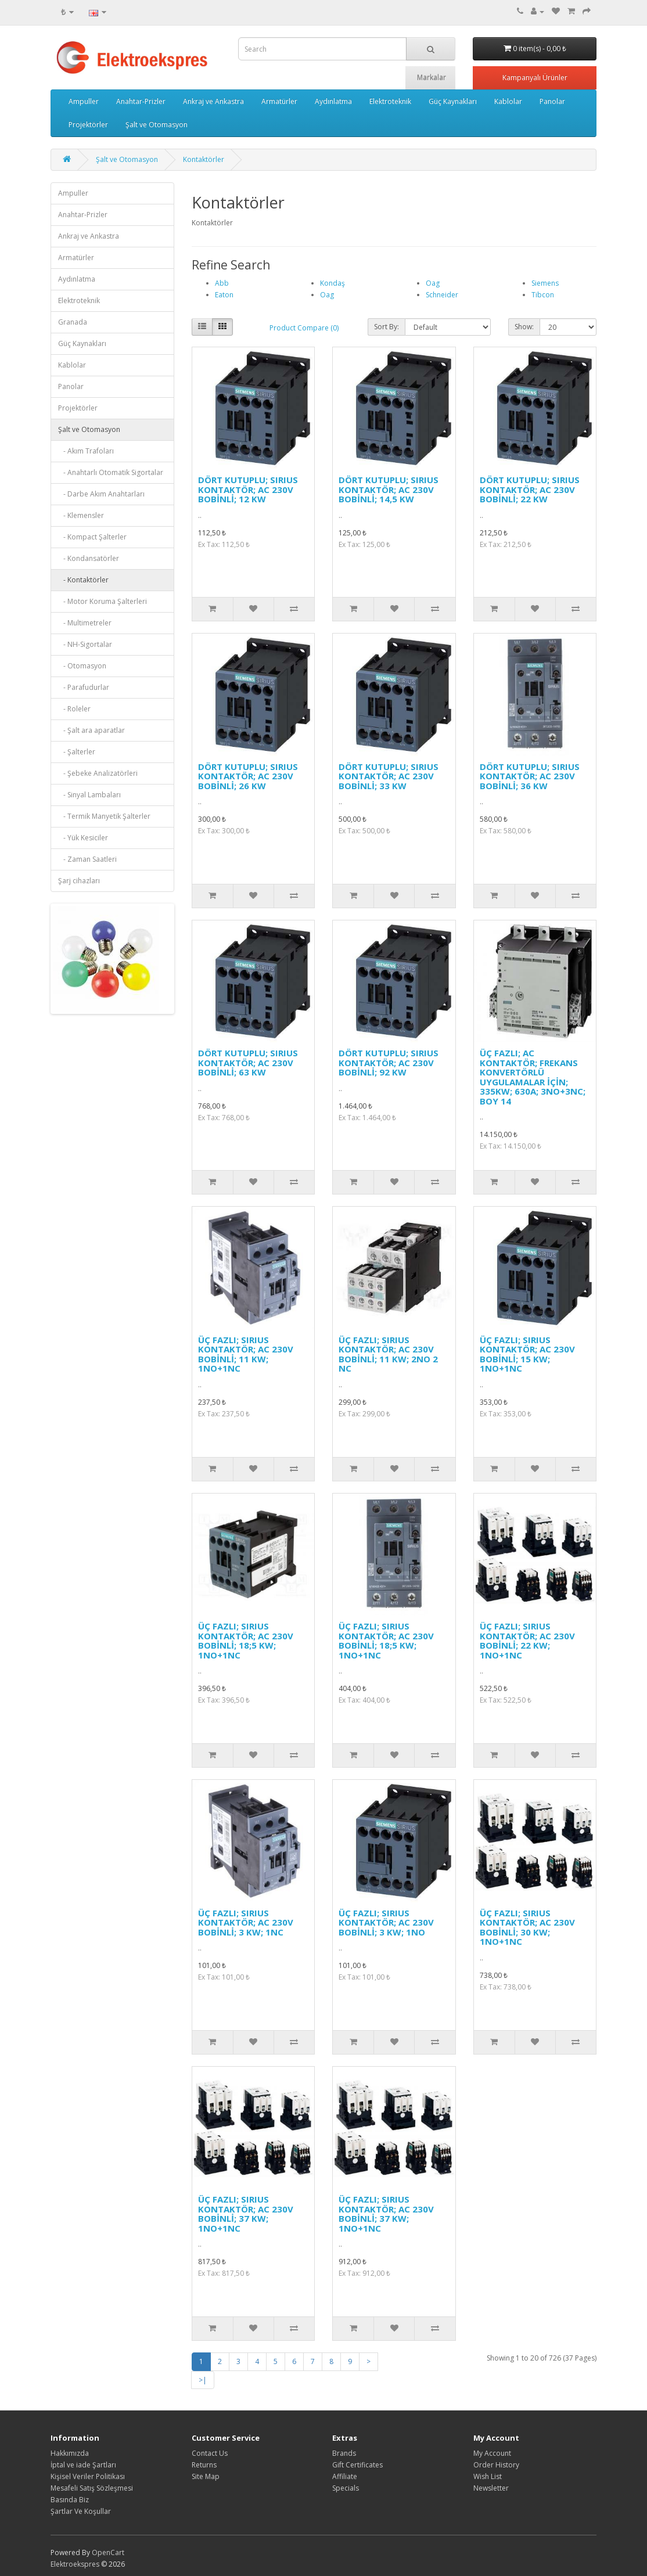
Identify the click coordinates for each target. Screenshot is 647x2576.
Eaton (224, 295)
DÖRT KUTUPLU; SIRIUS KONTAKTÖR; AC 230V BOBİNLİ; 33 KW (388, 776)
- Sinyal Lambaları (89, 795)
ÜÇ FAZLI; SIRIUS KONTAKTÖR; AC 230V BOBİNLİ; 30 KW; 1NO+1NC (527, 1927)
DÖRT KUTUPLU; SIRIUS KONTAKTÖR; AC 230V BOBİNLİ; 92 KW (388, 1062)
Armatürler (279, 101)
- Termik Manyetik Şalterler (104, 816)
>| (203, 2380)
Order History (496, 2465)
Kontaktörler (203, 159)
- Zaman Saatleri (87, 859)
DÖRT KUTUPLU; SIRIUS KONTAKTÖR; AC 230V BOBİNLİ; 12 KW (248, 489)
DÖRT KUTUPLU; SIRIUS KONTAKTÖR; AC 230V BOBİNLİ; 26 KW (248, 776)
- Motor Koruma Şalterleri (102, 601)
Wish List (487, 2476)
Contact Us (210, 2453)
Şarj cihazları (79, 881)
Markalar (431, 77)
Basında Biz (70, 2500)
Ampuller (84, 101)
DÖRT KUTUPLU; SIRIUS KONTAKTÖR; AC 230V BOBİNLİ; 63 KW (248, 1062)
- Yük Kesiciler (83, 838)
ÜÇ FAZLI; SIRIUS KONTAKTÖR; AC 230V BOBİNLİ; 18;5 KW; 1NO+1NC (245, 1640)
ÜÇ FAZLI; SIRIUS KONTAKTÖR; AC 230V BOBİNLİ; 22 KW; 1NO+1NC (527, 1640)
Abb (222, 283)
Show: (524, 327)
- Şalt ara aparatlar (91, 730)
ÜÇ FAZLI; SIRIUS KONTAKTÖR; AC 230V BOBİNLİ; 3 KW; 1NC (245, 1922)
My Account (492, 2453)
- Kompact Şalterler (92, 537)
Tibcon (542, 295)
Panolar (552, 101)
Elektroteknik (390, 101)
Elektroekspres (75, 2564)
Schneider (442, 295)
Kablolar (508, 101)
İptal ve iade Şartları (83, 2465)
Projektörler (88, 124)
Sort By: (386, 327)
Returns (204, 2465)
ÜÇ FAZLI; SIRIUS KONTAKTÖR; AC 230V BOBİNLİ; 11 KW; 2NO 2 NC (388, 1354)
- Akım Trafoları (86, 451)
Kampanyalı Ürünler (534, 77)
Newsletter (491, 2488)
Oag (327, 295)
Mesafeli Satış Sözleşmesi (92, 2488)
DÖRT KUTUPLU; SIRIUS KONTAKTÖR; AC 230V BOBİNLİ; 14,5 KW (388, 489)
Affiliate (344, 2476)
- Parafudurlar (83, 687)
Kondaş (332, 283)
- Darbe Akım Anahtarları (101, 494)
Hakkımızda (70, 2453)
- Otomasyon (82, 666)
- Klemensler (81, 515)
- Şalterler (76, 752)
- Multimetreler (85, 623)
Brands (344, 2453)
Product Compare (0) (304, 328)
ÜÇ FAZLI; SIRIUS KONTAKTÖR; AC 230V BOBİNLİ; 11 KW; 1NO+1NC (245, 1354)
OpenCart (108, 2552)
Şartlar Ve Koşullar (81, 2511)
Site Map (206, 2476)
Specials (345, 2488)
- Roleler (74, 709)
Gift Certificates (357, 2465)
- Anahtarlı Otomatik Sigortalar (110, 472)
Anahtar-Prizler (141, 101)
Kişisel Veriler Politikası (88, 2476)
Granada (72, 322)
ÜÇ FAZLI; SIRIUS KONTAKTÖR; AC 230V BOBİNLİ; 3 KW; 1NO (386, 1922)
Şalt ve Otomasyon (156, 124)
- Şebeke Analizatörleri (98, 773)
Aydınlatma (333, 101)
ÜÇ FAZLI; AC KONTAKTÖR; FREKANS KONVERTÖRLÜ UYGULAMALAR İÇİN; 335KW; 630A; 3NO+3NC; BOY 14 (532, 1077)
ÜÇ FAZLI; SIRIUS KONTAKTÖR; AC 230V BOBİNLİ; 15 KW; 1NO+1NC (527, 1354)
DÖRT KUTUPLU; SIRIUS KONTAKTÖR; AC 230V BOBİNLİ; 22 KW (530, 489)
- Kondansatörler (88, 558)
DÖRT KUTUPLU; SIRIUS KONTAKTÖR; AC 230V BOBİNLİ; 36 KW (530, 776)
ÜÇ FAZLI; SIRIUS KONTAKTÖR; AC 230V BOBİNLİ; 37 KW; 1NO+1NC (245, 2213)
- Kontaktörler (83, 580)
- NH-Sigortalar (85, 644)
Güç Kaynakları (453, 101)
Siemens (545, 283)
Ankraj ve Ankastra (213, 101)
